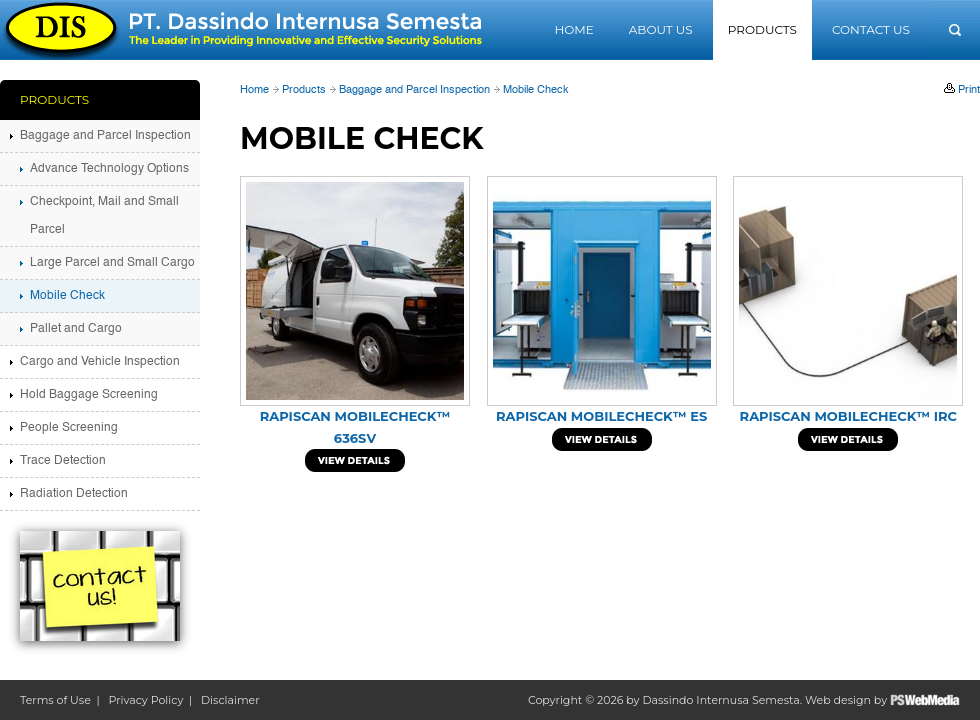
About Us (661, 29)
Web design (838, 700)
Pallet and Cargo (76, 329)
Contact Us (871, 29)
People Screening (69, 428)
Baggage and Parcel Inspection (414, 90)
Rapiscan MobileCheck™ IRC (848, 416)
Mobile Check (536, 90)
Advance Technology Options (109, 169)
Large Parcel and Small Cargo (112, 263)
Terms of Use (55, 700)
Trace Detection (63, 461)
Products (762, 29)
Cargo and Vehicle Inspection (100, 362)
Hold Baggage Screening (89, 395)
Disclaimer (230, 700)
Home (573, 29)
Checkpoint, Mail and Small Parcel (104, 216)
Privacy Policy (146, 700)
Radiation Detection (74, 494)
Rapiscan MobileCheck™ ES (601, 416)
